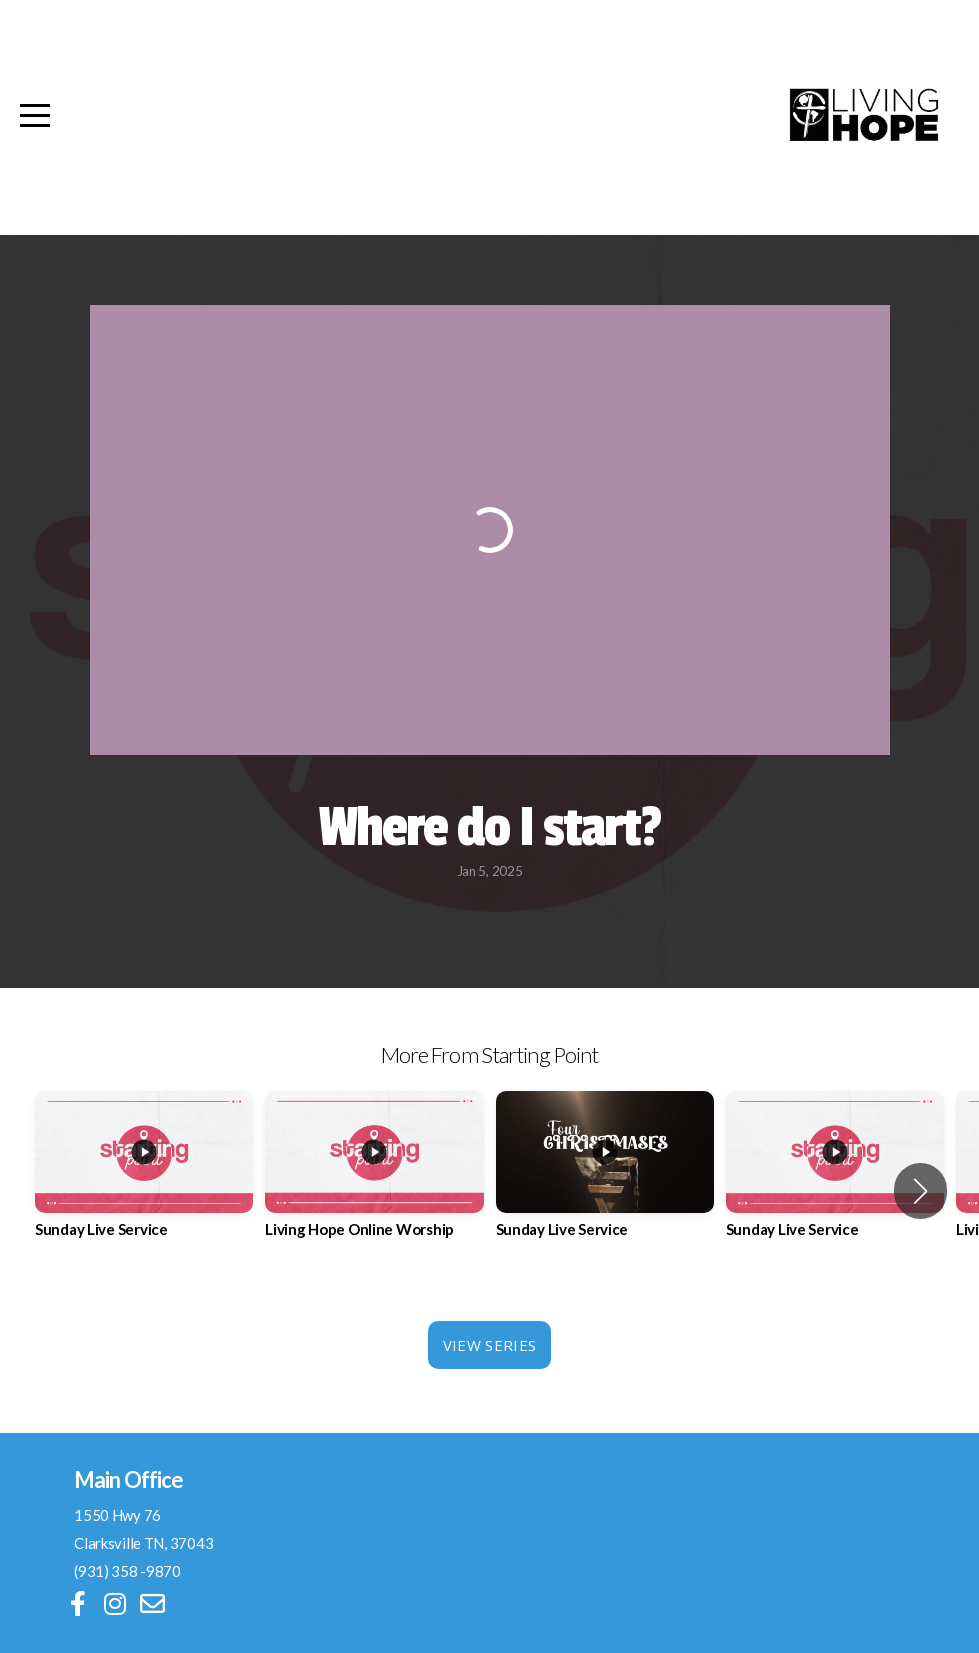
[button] (920, 1191)
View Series (489, 1345)
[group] (144, 1180)
